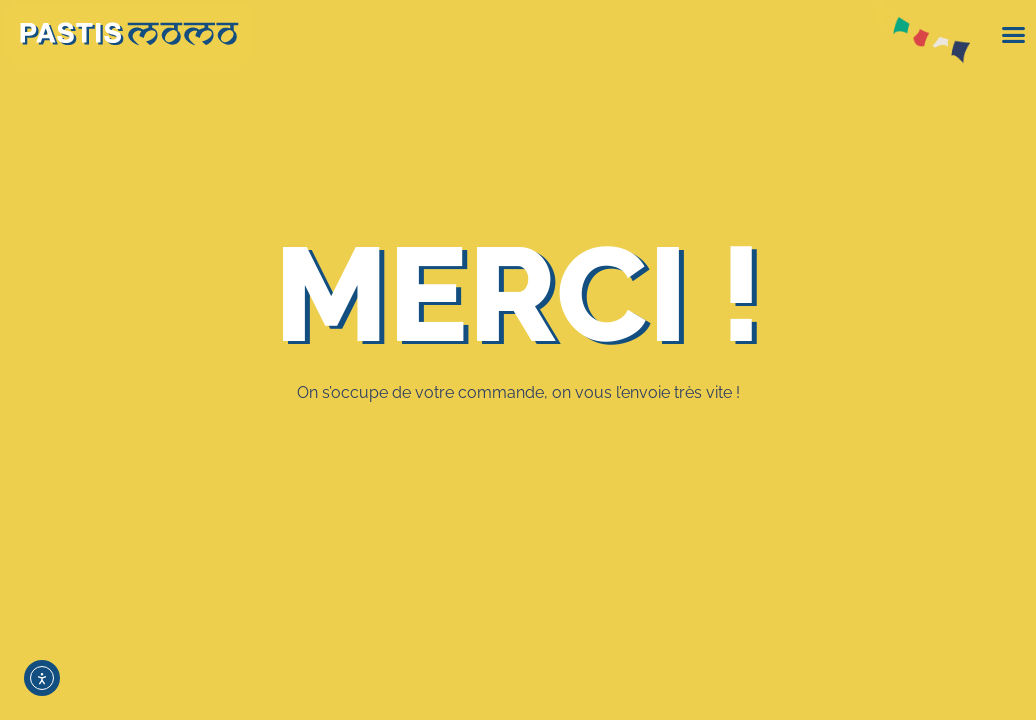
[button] (1014, 35)
